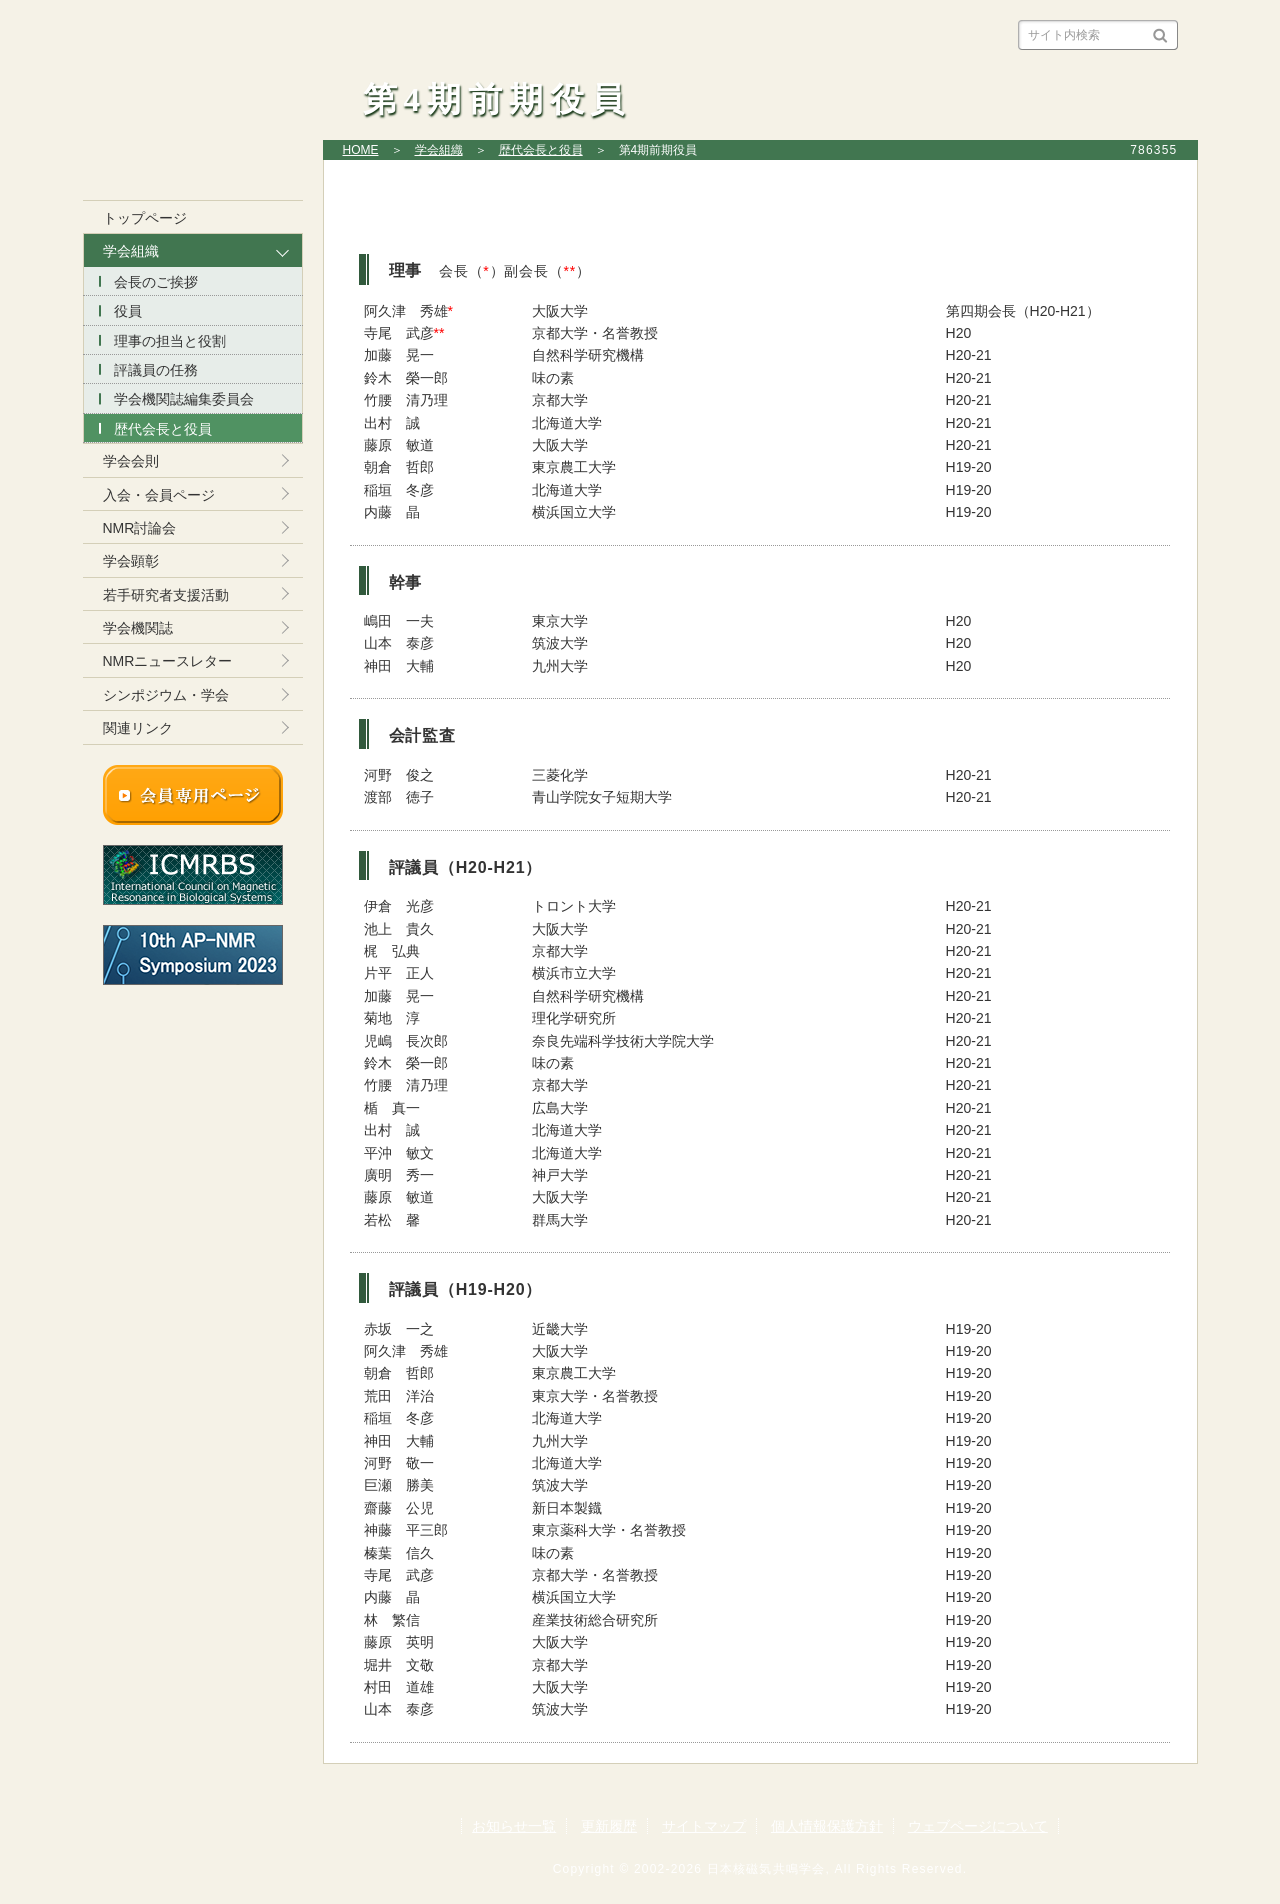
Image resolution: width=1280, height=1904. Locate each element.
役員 (128, 311)
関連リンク (138, 728)
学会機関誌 (138, 628)
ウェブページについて (978, 1826)
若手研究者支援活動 (166, 595)
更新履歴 (609, 1826)
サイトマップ (704, 1826)
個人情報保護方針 (827, 1826)
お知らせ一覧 (514, 1826)
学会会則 (131, 461)
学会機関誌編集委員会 (184, 399)
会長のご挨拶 (156, 282)
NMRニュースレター (168, 661)
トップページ (145, 218)
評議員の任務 (156, 370)
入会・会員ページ (159, 495)
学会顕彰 (131, 561)
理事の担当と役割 (170, 341)
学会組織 (439, 150)
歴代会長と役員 (541, 150)
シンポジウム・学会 (166, 695)
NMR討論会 (140, 528)
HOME (361, 150)
